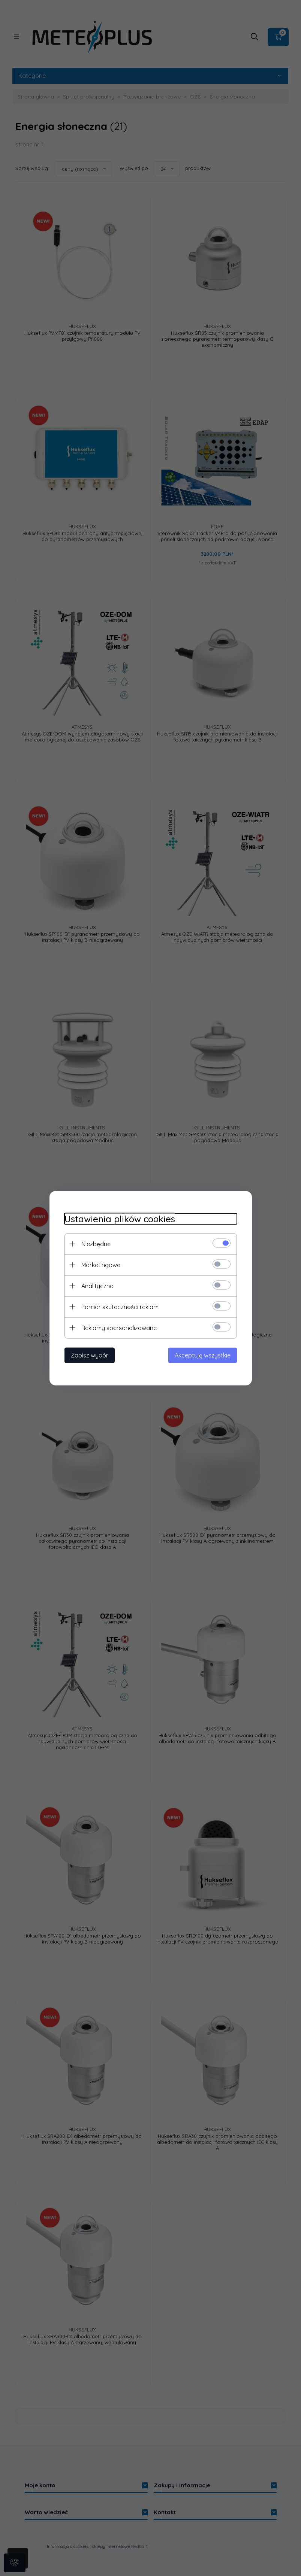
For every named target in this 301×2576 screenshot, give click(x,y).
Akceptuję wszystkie (203, 1355)
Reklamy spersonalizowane (119, 1327)
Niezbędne (96, 1243)
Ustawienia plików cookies (119, 1218)
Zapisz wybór (89, 1355)
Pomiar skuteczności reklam (120, 1306)
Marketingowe (100, 1264)
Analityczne (97, 1285)
